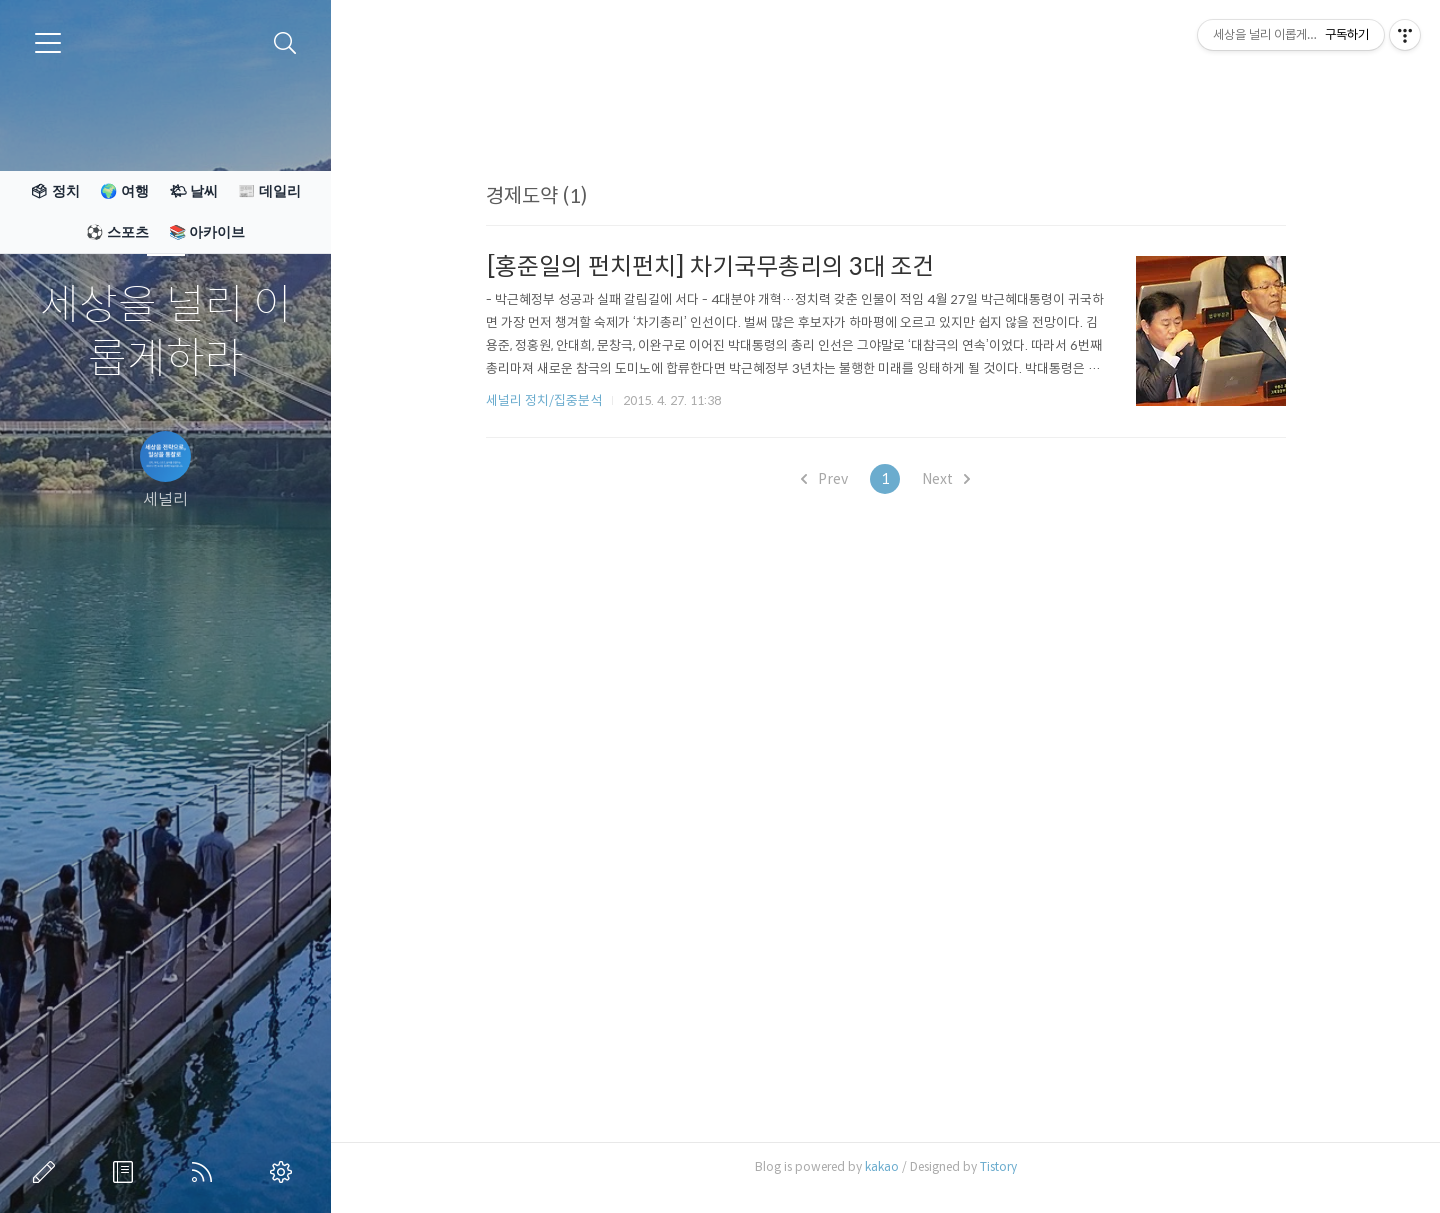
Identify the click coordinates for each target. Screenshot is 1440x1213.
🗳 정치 (55, 191)
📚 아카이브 (207, 232)
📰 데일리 (269, 191)
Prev (824, 479)
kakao (882, 1166)
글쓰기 (48, 1172)
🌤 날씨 (194, 191)
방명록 (127, 1172)
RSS (206, 1172)
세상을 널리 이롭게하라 (166, 332)
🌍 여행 (124, 191)
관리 (285, 1172)
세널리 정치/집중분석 (544, 400)
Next (946, 479)
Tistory (998, 1166)
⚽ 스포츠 (117, 232)
